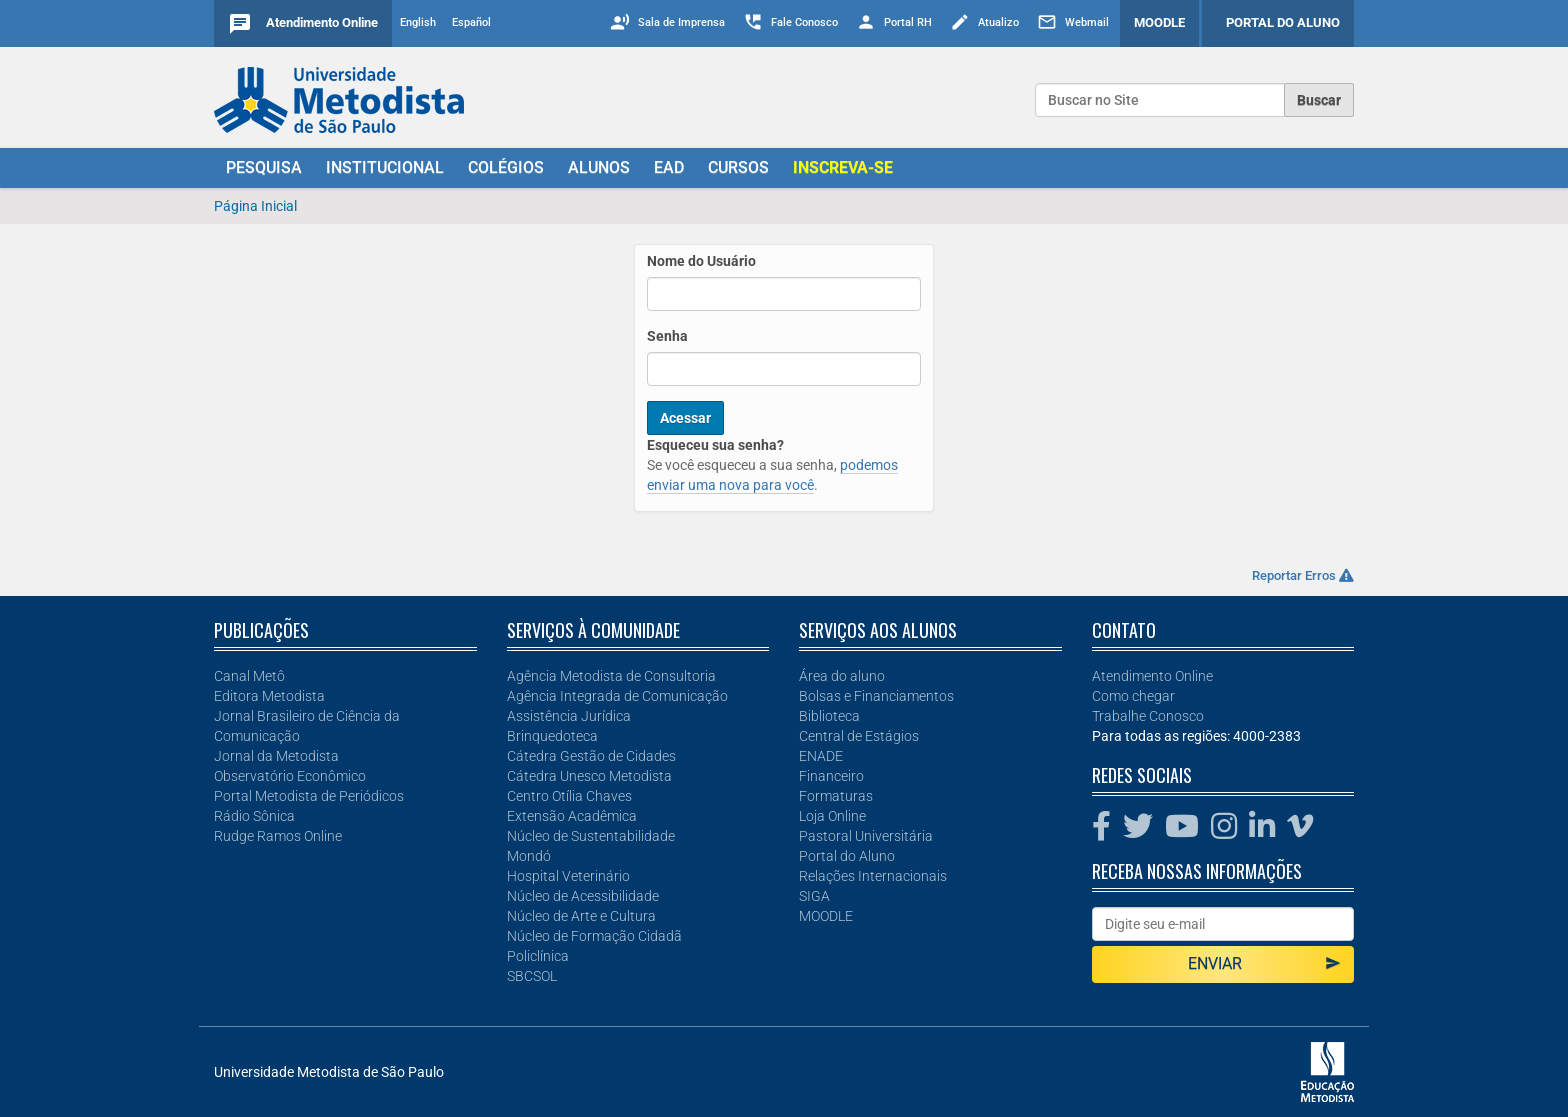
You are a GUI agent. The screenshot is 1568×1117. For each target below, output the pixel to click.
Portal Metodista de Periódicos (309, 796)
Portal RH (908, 22)
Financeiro (831, 776)
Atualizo (998, 22)
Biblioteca (829, 716)
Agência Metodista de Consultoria (611, 676)
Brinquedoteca (552, 736)
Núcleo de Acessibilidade (583, 896)
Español (471, 22)
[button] (843, 168)
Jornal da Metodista (276, 756)
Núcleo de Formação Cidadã (594, 936)
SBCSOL (532, 976)
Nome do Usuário (701, 261)
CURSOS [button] (738, 167)
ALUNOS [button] (599, 167)
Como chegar (1133, 696)
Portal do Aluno (847, 856)
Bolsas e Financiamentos (876, 696)
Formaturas (836, 796)
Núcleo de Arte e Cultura (581, 916)
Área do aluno (842, 676)
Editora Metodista (269, 696)
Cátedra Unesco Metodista (589, 776)
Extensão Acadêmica (572, 816)
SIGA (814, 896)
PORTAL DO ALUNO (1283, 22)
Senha (667, 336)
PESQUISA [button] (264, 167)
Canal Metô (249, 676)
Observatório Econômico (290, 776)
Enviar (1264, 963)
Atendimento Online (322, 22)
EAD (669, 167)
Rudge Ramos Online (278, 836)
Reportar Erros (1303, 575)
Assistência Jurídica (569, 716)
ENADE (821, 756)
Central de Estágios (859, 736)
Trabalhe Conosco (1148, 716)
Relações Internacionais (873, 876)
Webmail (1087, 22)
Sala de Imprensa (681, 22)
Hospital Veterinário (568, 876)
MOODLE (1159, 22)
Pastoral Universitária (866, 836)
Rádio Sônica (254, 816)
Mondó (529, 856)
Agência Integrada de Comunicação (617, 696)
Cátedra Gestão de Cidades (591, 756)
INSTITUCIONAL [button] (385, 167)
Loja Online (832, 816)
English (418, 22)
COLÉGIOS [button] (506, 167)
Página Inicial (255, 206)
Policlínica (538, 956)
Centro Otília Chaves (569, 796)
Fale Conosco (804, 22)
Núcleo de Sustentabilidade (591, 836)
